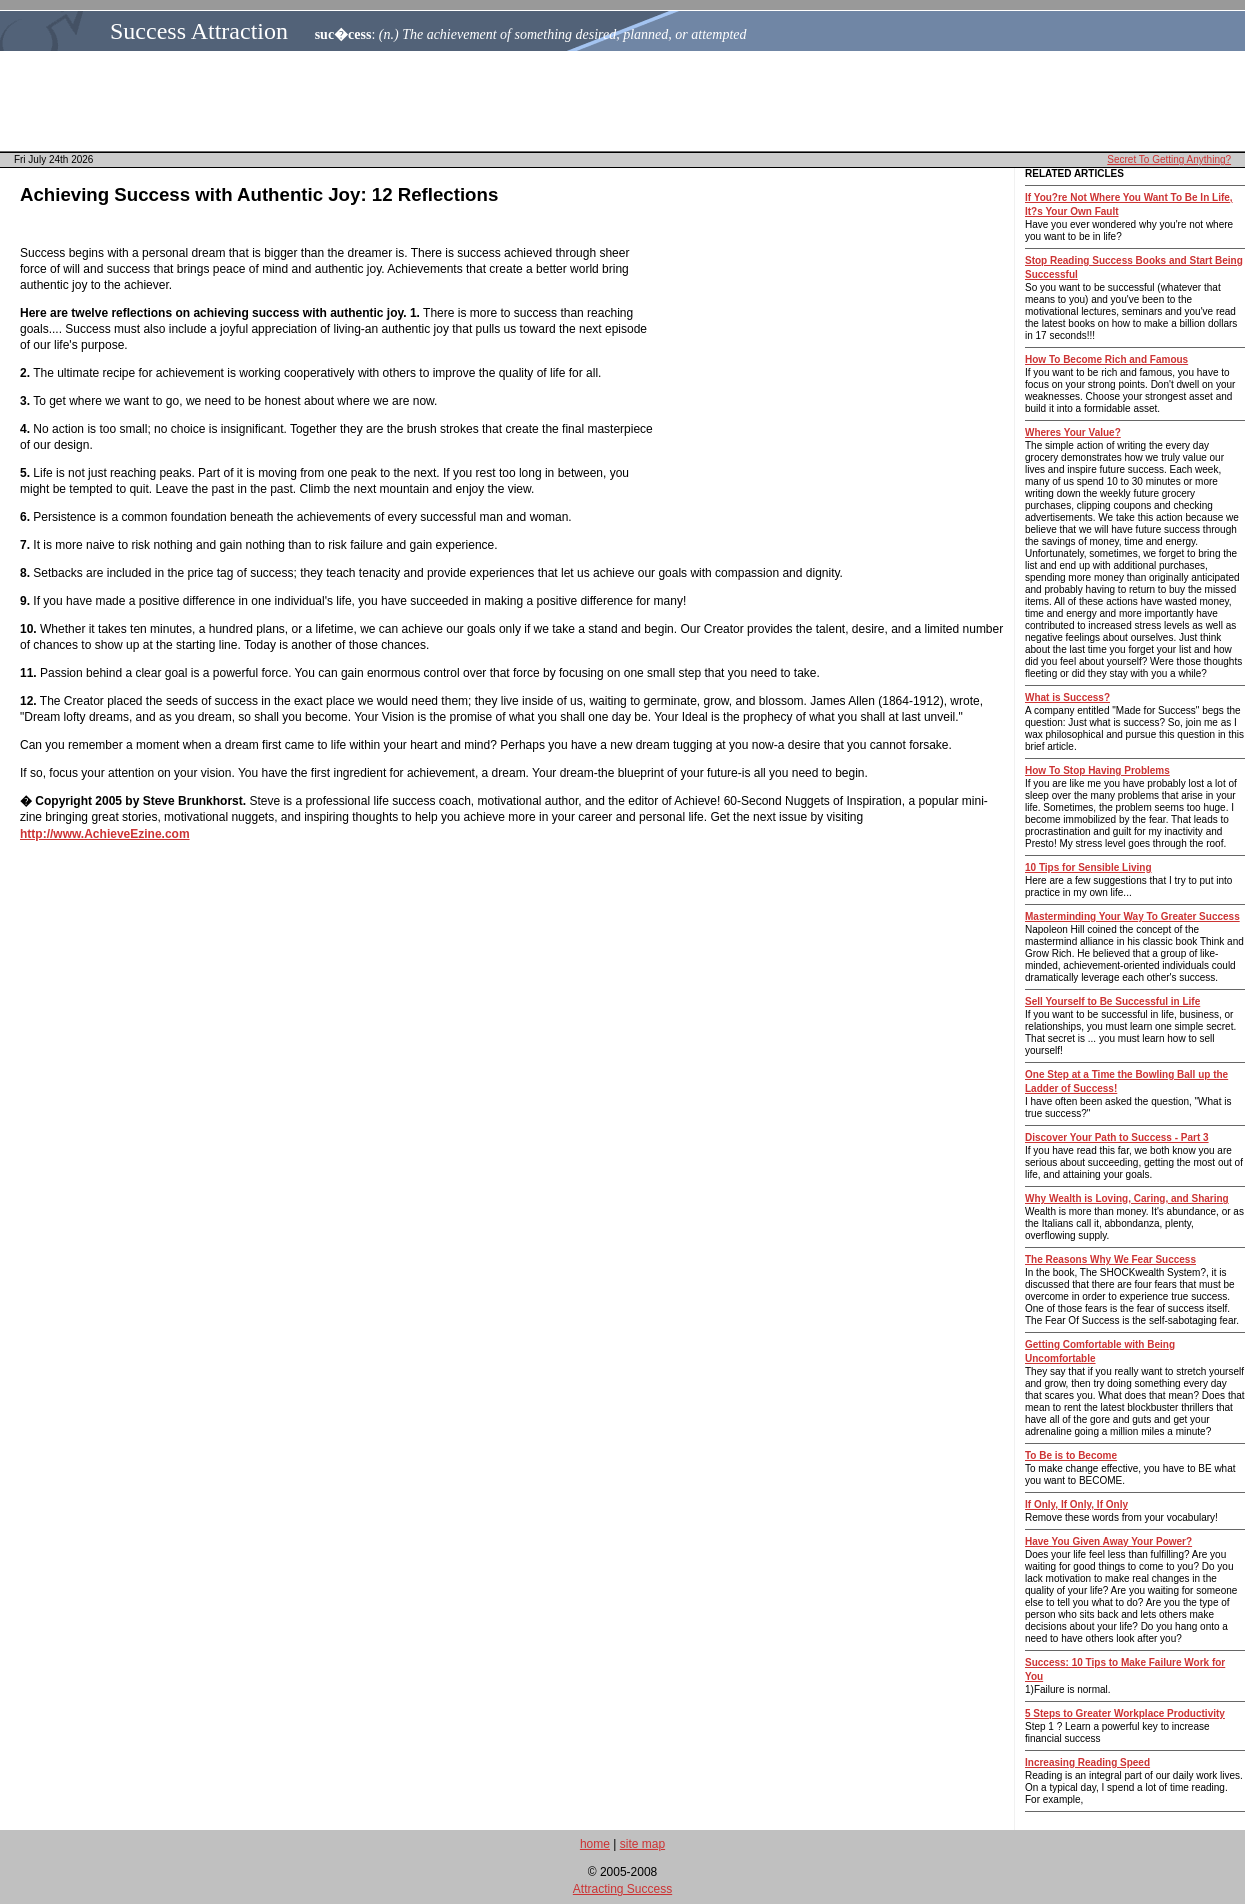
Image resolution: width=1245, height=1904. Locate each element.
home (595, 1844)
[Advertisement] (628, 101)
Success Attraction (199, 31)
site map (642, 1844)
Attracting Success (622, 1889)
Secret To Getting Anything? (1169, 159)
